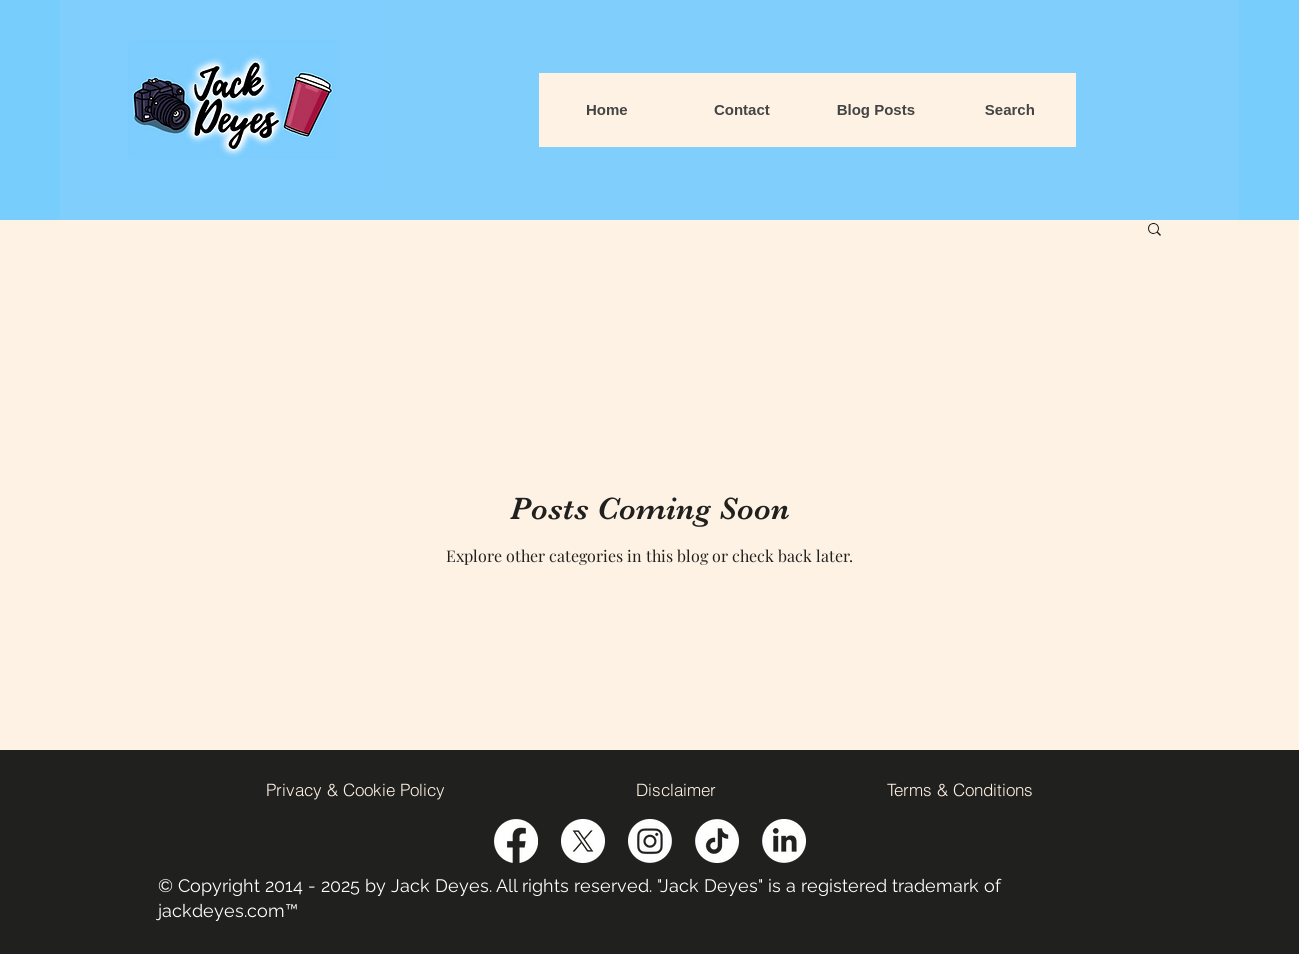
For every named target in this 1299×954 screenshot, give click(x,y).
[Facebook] (516, 841)
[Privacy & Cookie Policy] (356, 789)
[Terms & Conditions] (960, 789)
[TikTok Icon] (717, 841)
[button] (1154, 230)
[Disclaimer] (676, 789)
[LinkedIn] (650, 841)
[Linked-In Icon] (784, 841)
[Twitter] (583, 841)
